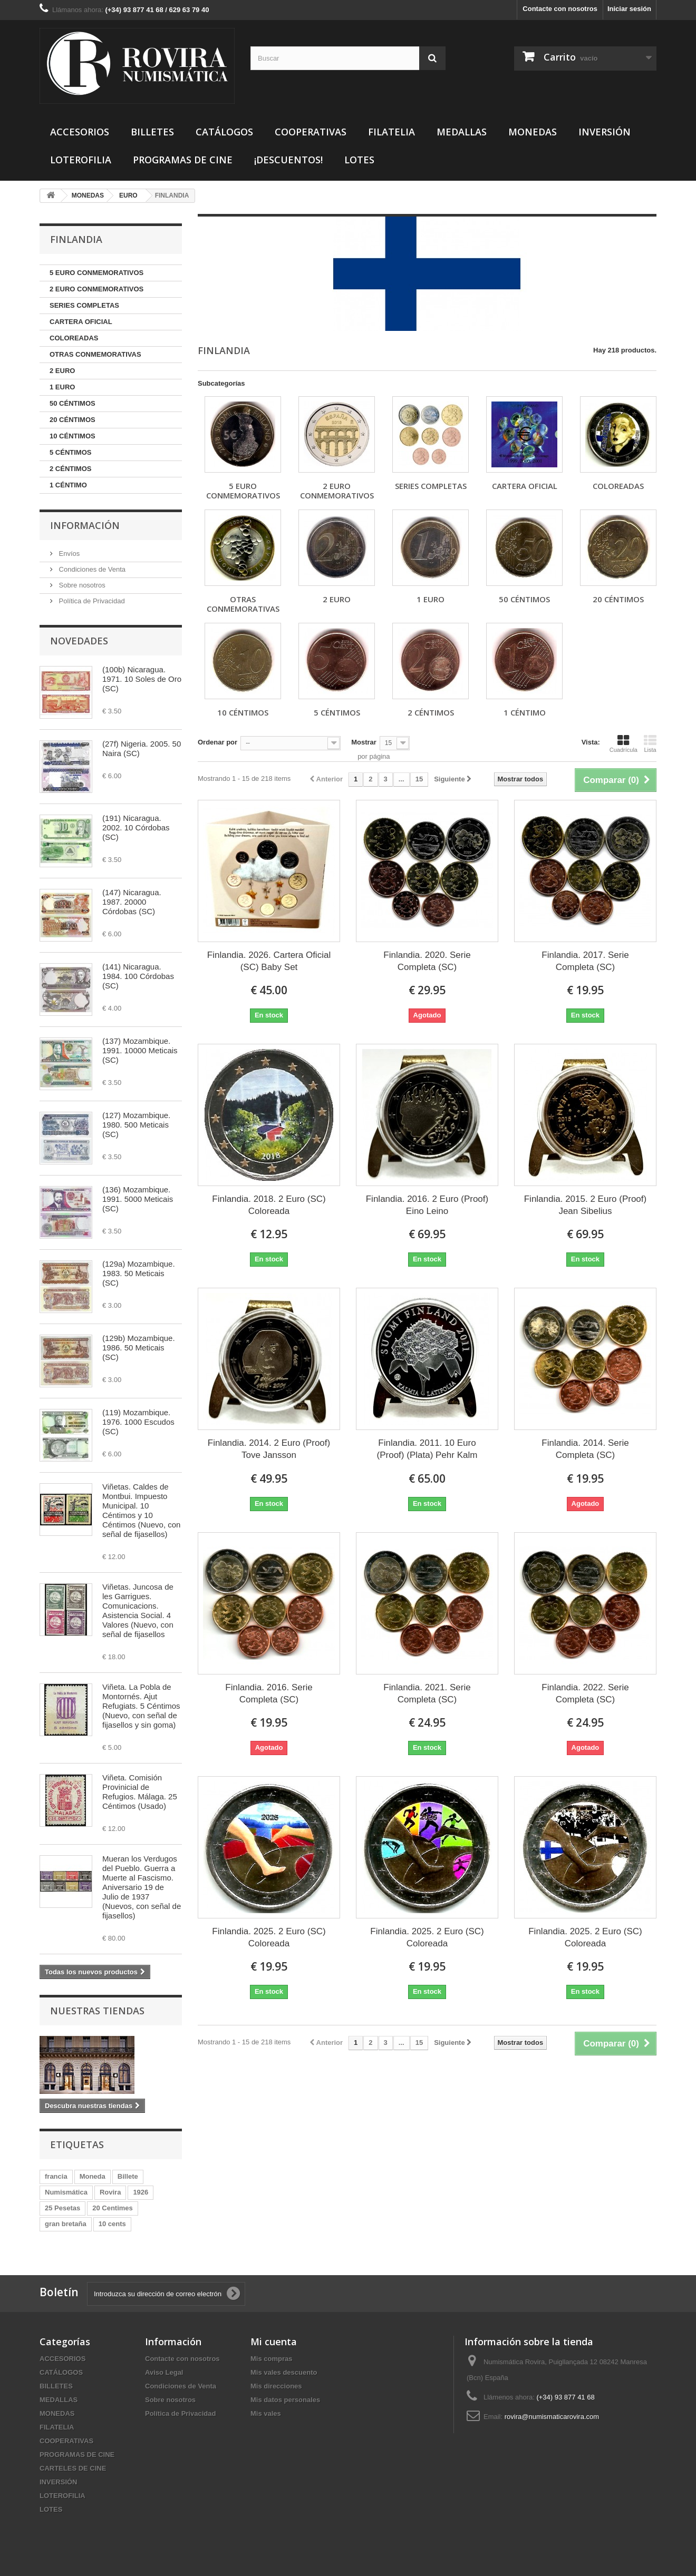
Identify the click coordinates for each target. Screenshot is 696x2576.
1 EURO (62, 387)
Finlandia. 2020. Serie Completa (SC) (426, 961)
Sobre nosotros (81, 585)
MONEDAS (532, 131)
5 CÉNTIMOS (70, 452)
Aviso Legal (164, 2372)
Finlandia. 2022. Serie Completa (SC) (585, 1693)
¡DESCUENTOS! (288, 159)
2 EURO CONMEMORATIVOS (96, 289)
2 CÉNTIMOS (70, 469)
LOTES (359, 159)
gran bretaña (65, 2224)
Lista (650, 743)
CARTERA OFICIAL (81, 322)
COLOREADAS (74, 338)
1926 (140, 2192)
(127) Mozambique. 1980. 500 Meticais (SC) (136, 1125)
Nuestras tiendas (97, 2010)
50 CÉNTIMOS (72, 403)
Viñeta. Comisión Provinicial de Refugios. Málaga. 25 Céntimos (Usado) (139, 1791)
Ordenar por (217, 742)
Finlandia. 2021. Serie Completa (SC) (426, 1693)
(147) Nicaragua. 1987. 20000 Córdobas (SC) (131, 902)
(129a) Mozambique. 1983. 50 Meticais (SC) (138, 1273)
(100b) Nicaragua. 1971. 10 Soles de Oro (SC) (141, 679)
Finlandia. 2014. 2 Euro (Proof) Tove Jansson (269, 1449)
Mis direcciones (276, 2386)
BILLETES (152, 131)
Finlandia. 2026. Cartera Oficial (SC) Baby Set (269, 961)
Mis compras (271, 2359)
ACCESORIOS (79, 131)
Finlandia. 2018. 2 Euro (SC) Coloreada (268, 1205)
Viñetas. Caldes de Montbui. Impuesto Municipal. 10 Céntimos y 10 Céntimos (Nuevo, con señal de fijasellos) (141, 1510)
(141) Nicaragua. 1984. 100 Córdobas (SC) (138, 976)
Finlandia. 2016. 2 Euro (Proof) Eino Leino (427, 1205)
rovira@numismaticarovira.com (552, 2417)
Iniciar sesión (629, 9)
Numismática (66, 2192)
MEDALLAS (462, 131)
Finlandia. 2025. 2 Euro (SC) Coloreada (268, 1937)
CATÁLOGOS (224, 131)
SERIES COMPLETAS (84, 305)
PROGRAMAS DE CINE (183, 159)
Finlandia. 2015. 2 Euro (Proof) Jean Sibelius (585, 1205)
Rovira (110, 2192)
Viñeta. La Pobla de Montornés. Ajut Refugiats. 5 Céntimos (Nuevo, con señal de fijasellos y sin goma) (141, 1705)
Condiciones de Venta (91, 569)
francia (56, 2176)
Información (85, 525)
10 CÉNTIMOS (72, 436)
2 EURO (62, 371)
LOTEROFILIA (80, 159)
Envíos (68, 553)
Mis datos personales (285, 2400)
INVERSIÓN (604, 131)
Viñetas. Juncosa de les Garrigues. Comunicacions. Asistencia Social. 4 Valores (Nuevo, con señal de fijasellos (137, 1610)
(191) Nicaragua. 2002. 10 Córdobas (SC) (136, 827)
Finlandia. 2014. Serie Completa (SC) (585, 1449)
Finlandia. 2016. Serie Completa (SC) (268, 1693)
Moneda (92, 2176)
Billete (128, 2176)
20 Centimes (112, 2208)
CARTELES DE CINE (73, 2468)
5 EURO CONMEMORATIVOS (96, 273)
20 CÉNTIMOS (72, 420)
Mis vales (265, 2413)
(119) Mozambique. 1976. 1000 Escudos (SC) (138, 1422)
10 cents (112, 2224)
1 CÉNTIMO (68, 485)
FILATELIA (391, 131)
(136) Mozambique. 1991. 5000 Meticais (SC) (137, 1199)
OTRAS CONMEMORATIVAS (95, 354)
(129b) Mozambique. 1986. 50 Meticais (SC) (138, 1348)
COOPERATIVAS (310, 131)
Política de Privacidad (91, 601)
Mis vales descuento (283, 2372)
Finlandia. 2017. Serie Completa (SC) (585, 961)
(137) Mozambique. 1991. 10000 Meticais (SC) (140, 1050)
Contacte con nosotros (560, 9)
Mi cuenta (273, 2341)
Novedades (79, 640)
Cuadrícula (623, 743)
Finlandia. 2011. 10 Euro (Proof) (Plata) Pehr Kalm (427, 1449)
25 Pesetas (62, 2208)
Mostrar (363, 742)
